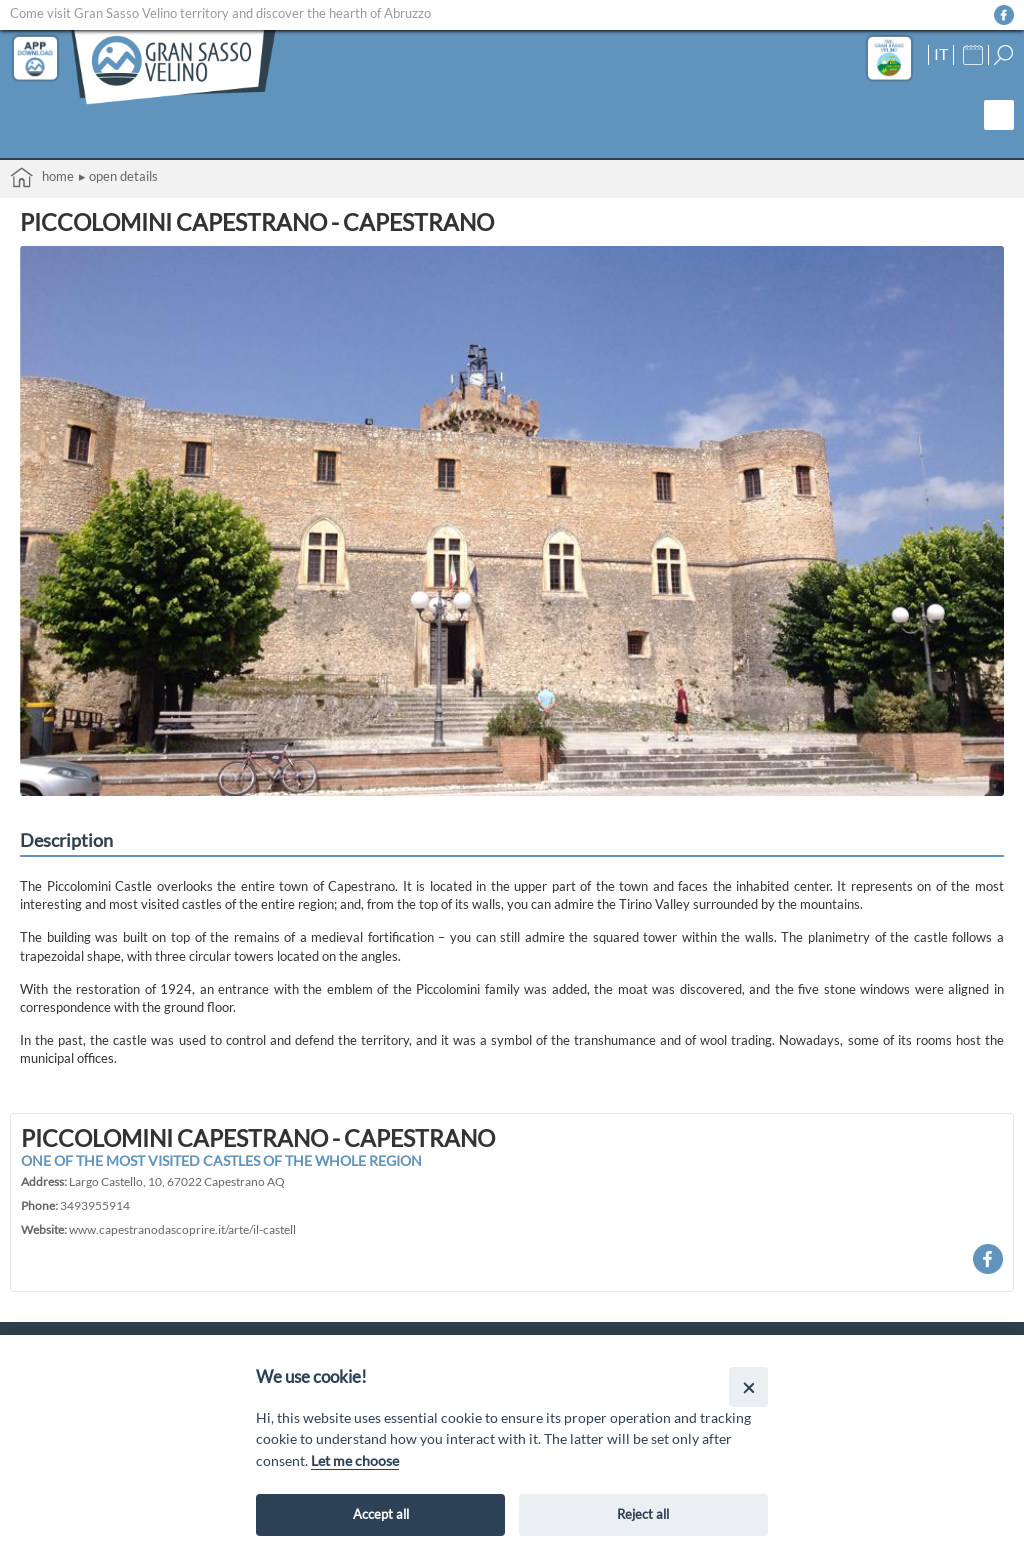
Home (42, 177)
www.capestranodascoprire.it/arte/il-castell (182, 1229)
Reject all (643, 1514)
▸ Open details (118, 176)
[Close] (748, 1386)
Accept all (381, 1514)
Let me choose (355, 1460)
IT (941, 54)
